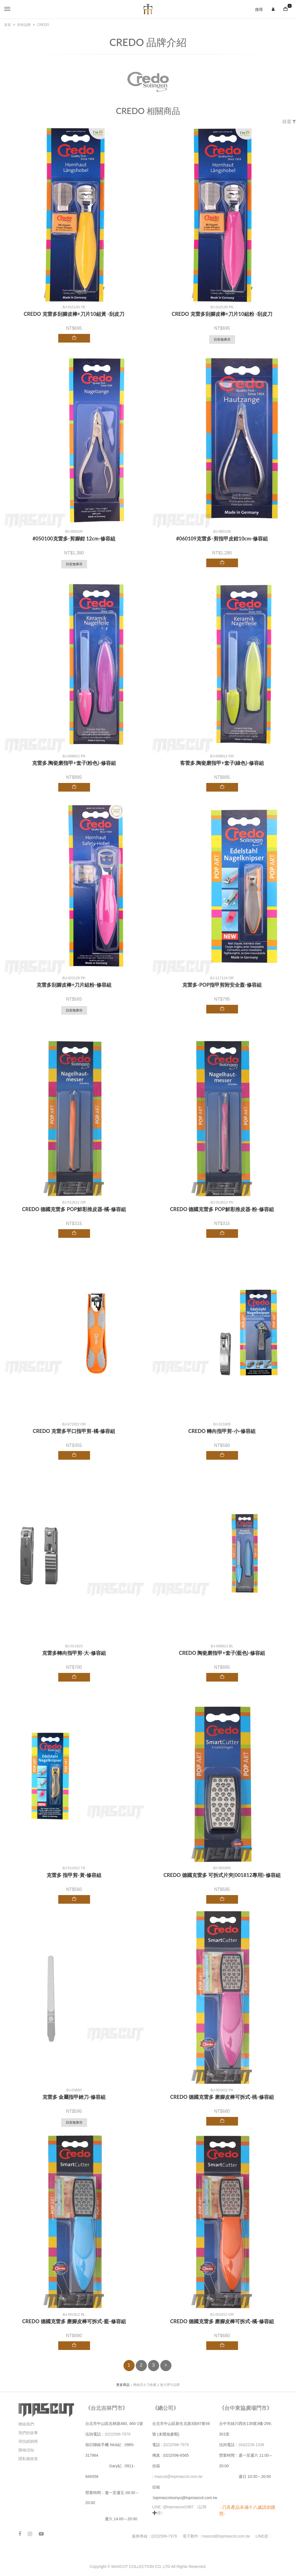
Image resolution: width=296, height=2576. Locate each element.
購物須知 (26, 2450)
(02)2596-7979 (117, 2434)
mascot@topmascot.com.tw (178, 2476)
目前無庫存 (222, 339)
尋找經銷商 (28, 2441)
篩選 (289, 121)
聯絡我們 (26, 2424)
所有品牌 (24, 25)
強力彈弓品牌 (170, 2385)
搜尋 (259, 9)
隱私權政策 (28, 2458)
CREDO (43, 25)
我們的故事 (28, 2433)
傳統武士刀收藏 (144, 2385)
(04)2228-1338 (251, 2444)
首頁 (7, 25)
